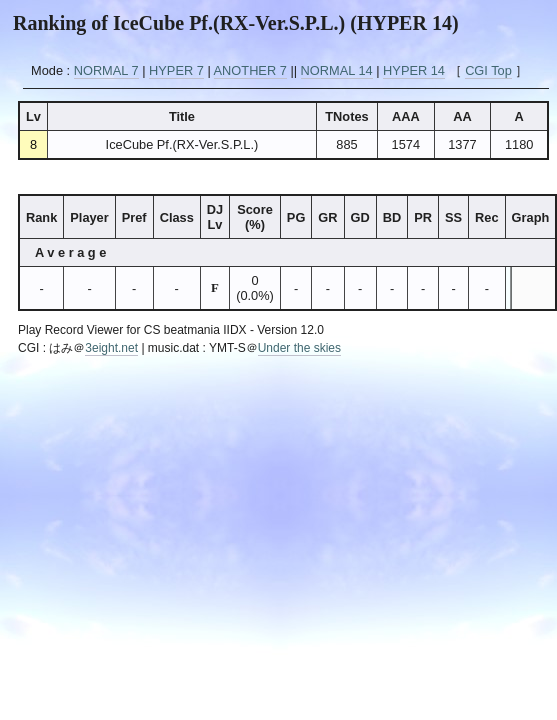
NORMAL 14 (337, 70)
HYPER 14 (414, 70)
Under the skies (299, 348)
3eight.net (111, 348)
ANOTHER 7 (250, 70)
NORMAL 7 (106, 70)
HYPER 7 (176, 70)
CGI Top (488, 70)
